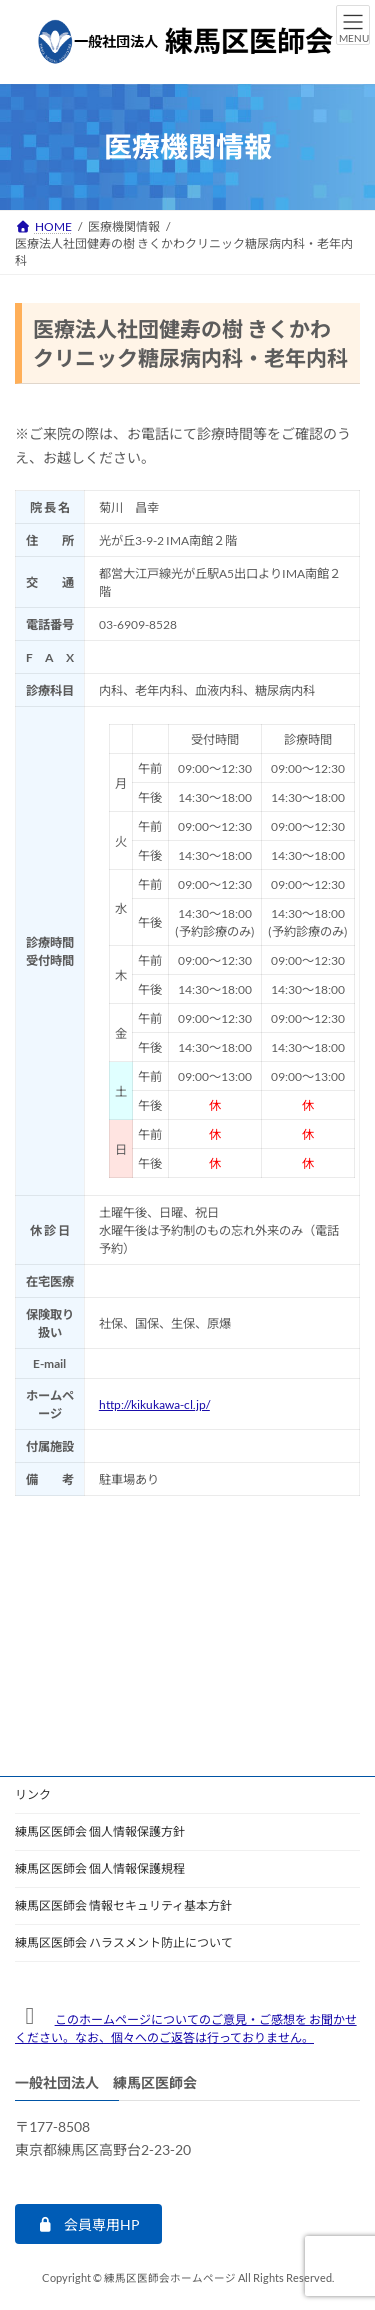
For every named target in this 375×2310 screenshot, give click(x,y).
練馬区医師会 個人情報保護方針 (100, 1831)
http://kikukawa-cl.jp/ (154, 1404)
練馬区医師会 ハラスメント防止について (124, 1942)
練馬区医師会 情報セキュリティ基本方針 (123, 1905)
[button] (88, 2225)
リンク (33, 1794)
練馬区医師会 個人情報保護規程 (100, 1868)
